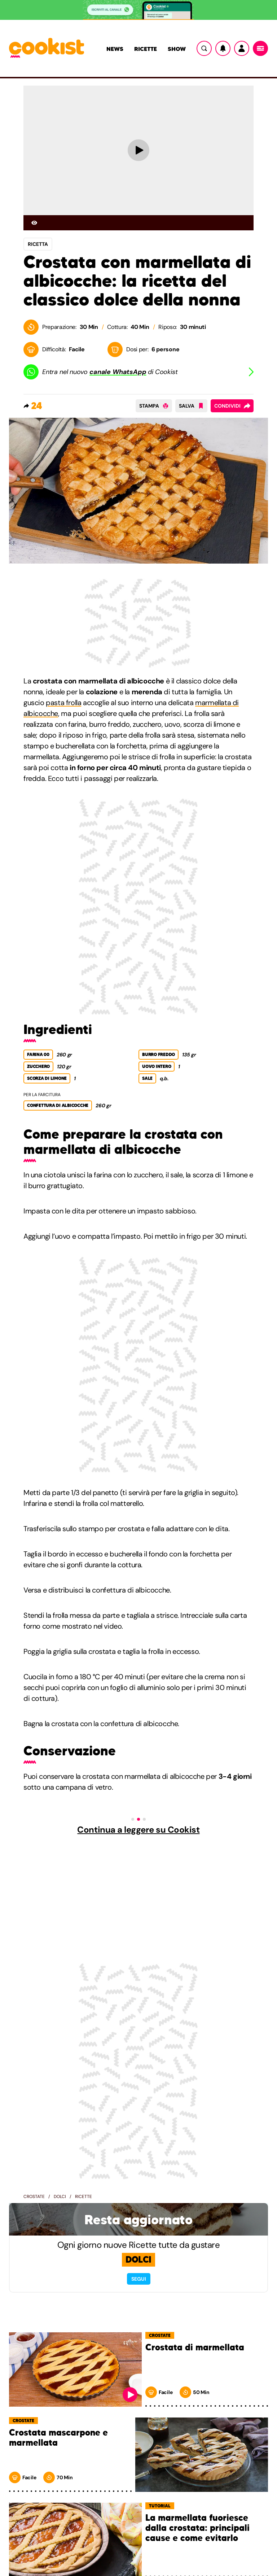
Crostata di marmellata (194, 2347)
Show (177, 48)
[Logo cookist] (46, 48)
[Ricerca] (204, 48)
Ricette (145, 48)
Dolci (60, 2196)
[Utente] (241, 48)
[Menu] (260, 48)
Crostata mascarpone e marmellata (58, 2438)
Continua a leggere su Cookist (138, 1829)
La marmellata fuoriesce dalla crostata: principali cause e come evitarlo (197, 2528)
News (114, 48)
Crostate (34, 2196)
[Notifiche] (222, 48)
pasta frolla (63, 702)
